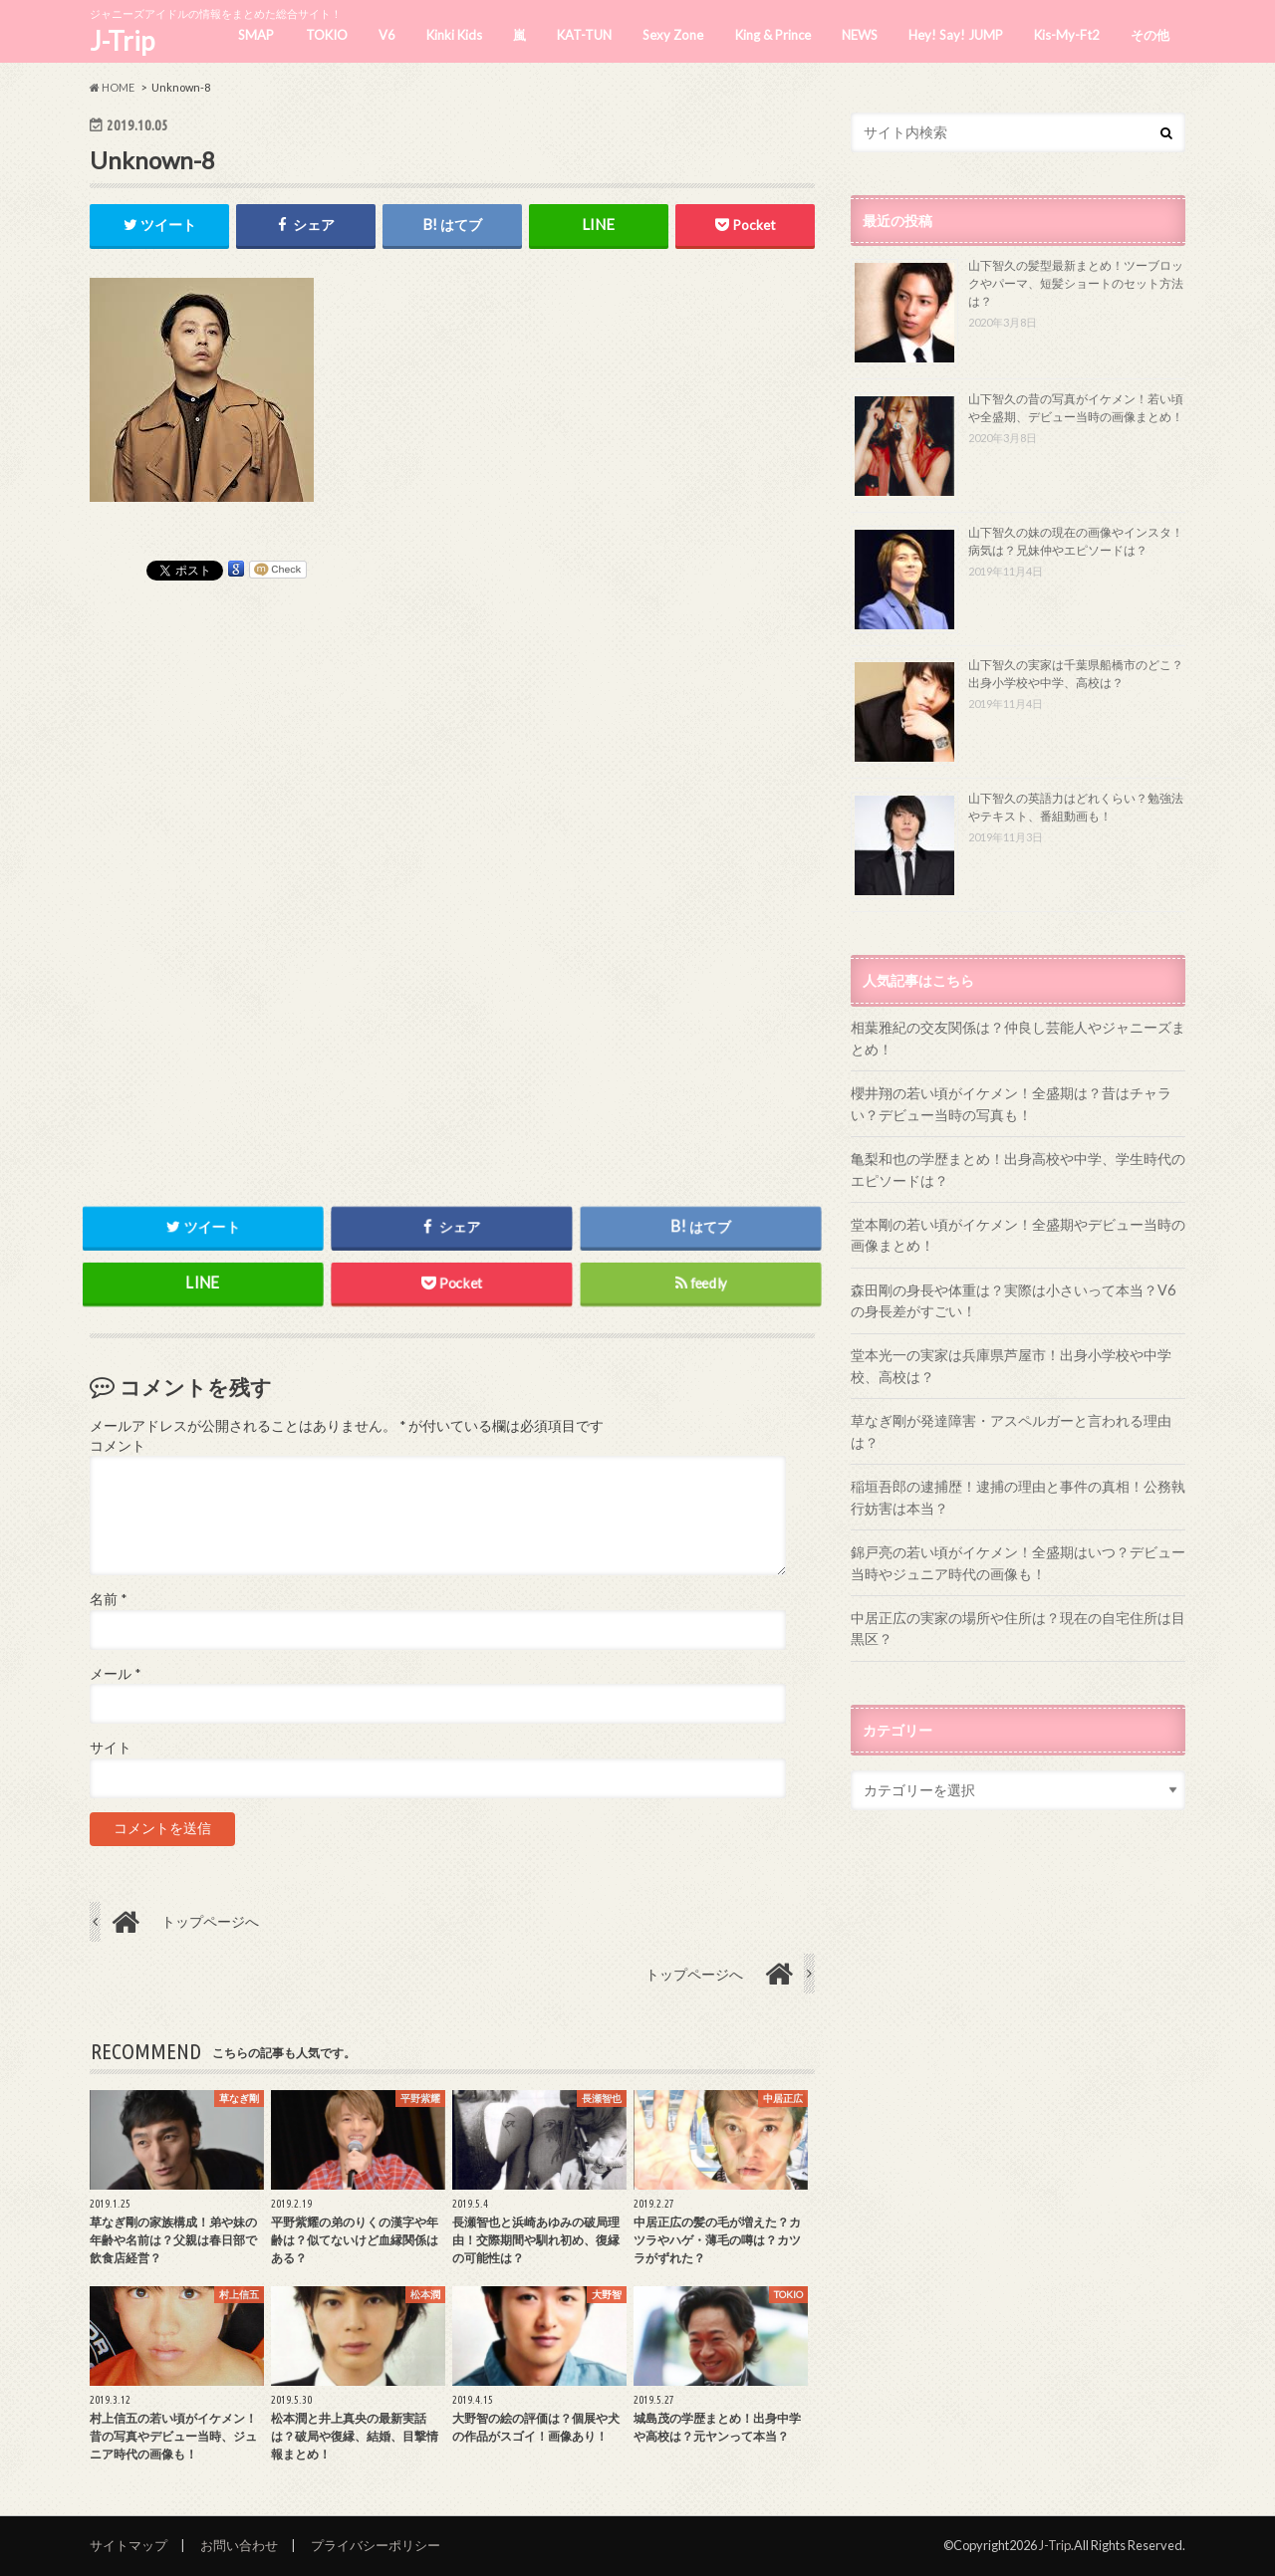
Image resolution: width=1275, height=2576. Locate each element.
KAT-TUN (584, 35)
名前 (108, 1600)
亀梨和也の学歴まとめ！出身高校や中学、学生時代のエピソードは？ (1018, 1169)
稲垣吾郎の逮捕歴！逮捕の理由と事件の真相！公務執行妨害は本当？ (1018, 1497)
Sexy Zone (672, 35)
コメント (117, 1446)
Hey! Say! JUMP (955, 35)
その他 (1150, 35)
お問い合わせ (239, 2545)
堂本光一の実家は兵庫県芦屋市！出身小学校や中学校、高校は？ (1011, 1365)
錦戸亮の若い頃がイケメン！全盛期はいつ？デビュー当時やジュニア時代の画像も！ (1018, 1562)
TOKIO (327, 35)
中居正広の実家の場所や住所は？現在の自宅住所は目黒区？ (1018, 1628)
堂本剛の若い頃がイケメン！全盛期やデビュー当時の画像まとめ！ (1018, 1235)
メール (115, 1674)
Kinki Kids (454, 35)
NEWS (860, 35)
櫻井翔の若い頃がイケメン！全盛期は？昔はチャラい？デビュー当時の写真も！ (1011, 1103)
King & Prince (773, 35)
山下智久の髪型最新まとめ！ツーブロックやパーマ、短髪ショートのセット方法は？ (1075, 283)
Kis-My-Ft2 (1067, 35)
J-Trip (122, 41)
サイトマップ (128, 2545)
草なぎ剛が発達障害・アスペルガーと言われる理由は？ (1011, 1431)
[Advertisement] (452, 879)
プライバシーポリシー (375, 2545)
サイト (110, 1748)
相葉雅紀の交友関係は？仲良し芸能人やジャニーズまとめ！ (1018, 1038)
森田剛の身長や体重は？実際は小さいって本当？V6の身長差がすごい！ (1013, 1301)
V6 (387, 35)
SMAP (256, 35)
